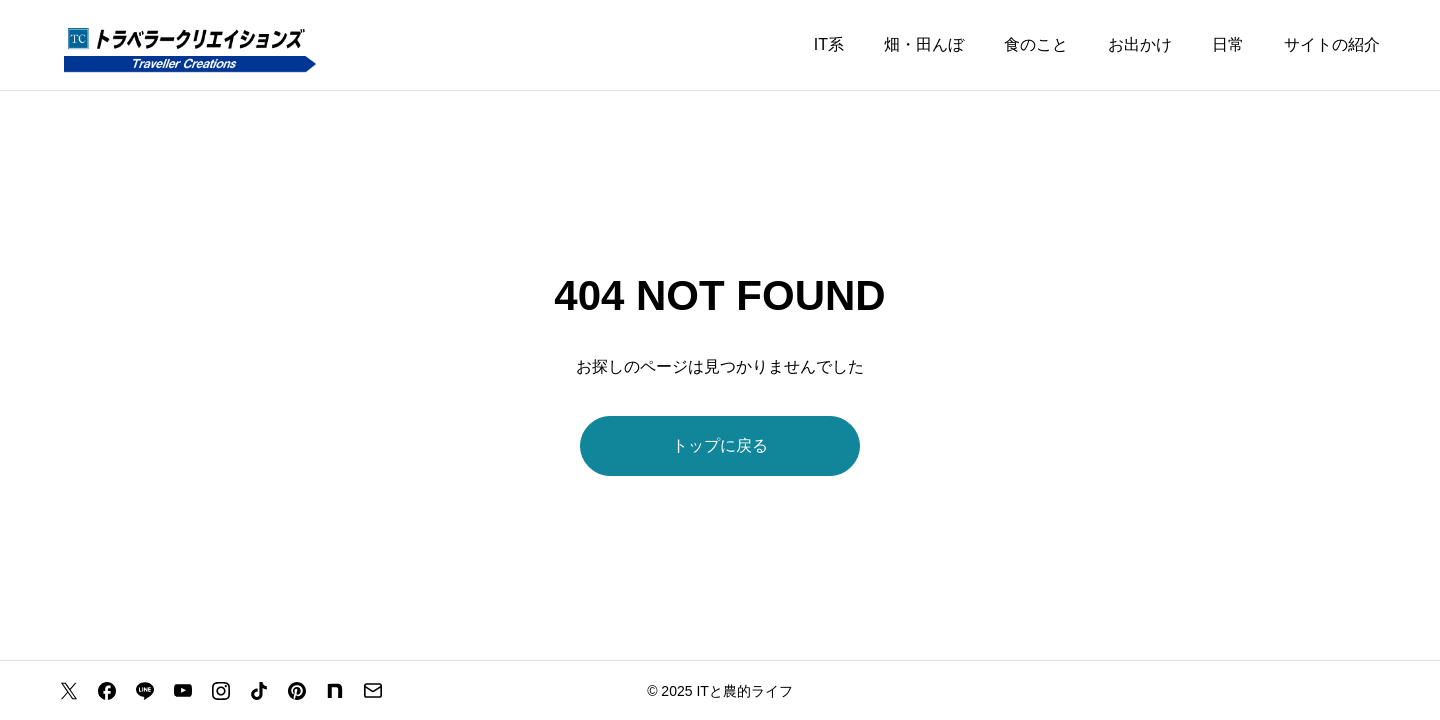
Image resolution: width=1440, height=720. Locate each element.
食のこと (1036, 44)
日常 (1228, 44)
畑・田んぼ (924, 44)
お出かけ (1140, 44)
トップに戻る (720, 445)
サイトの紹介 (1332, 44)
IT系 (829, 44)
